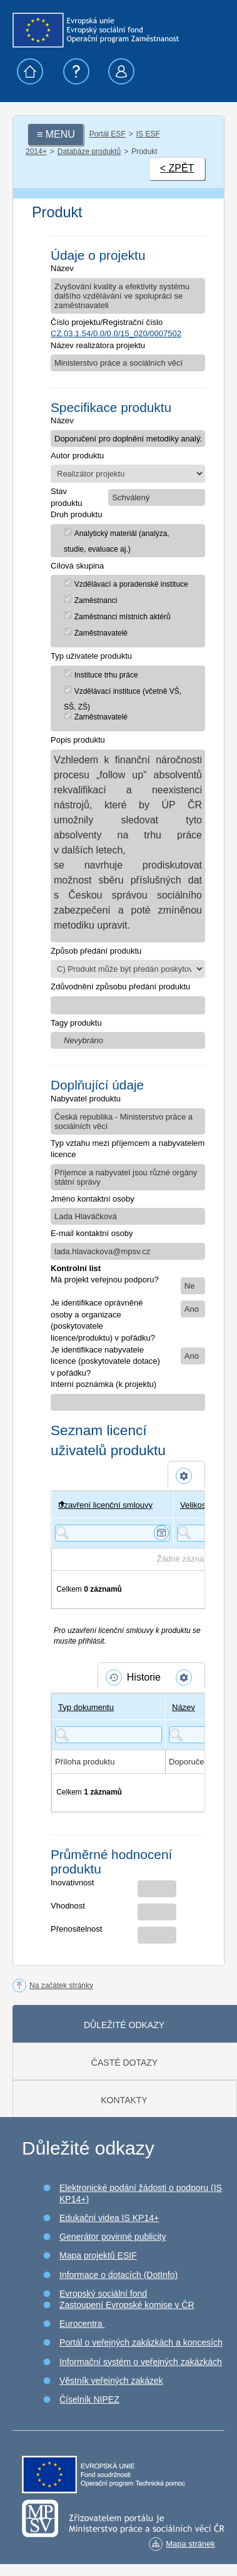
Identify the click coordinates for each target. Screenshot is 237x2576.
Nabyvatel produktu (86, 1098)
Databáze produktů (89, 151)
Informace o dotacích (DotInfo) (118, 2275)
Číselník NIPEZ (89, 2399)
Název (62, 268)
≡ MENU (56, 134)
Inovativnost (72, 1882)
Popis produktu (78, 739)
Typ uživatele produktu (91, 656)
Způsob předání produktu (96, 951)
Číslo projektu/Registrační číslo (107, 322)
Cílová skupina (77, 565)
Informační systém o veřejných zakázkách (140, 2362)
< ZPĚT (177, 168)
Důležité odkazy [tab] (124, 2025)
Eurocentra (81, 2324)
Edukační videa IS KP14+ (109, 2218)
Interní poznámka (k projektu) (103, 1384)
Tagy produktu (76, 1023)
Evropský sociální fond (103, 2294)
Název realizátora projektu (98, 345)
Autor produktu (77, 455)
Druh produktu (76, 514)
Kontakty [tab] (124, 2100)
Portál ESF (107, 134)
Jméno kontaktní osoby (92, 1198)
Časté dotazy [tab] (124, 2063)
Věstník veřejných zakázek (111, 2381)
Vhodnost (68, 1905)
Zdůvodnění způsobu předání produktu (120, 986)
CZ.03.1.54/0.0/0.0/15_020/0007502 (116, 333)
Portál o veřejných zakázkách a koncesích (141, 2342)
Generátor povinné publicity (112, 2237)
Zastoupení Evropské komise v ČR (126, 2305)
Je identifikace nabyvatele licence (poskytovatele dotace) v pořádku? (105, 1361)
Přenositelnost (76, 1929)
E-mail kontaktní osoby (92, 1233)
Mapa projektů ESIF (98, 2255)
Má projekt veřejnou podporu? (105, 1279)
